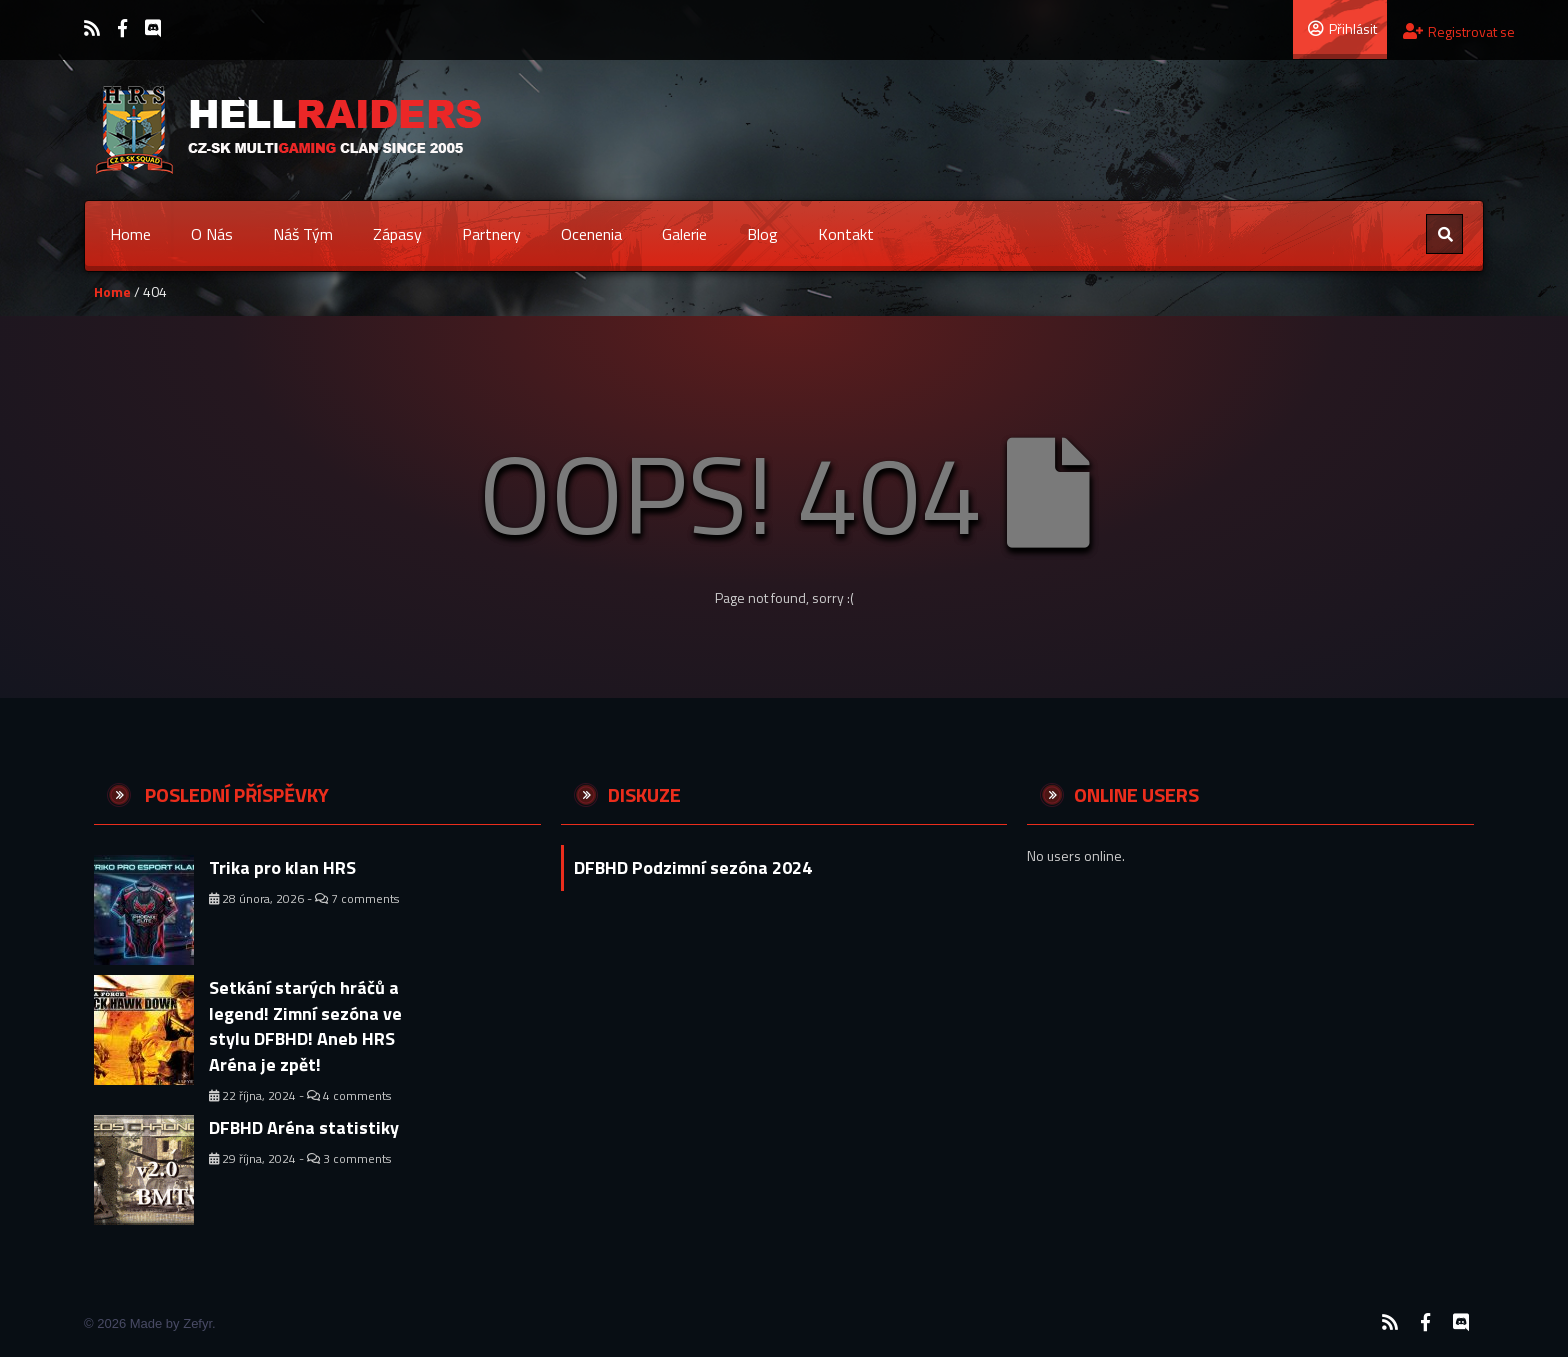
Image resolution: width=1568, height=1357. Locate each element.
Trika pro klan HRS (282, 867)
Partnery (491, 234)
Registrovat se (1459, 31)
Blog (762, 234)
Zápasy (397, 234)
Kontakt (846, 234)
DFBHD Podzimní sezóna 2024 (693, 867)
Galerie (684, 234)
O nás (212, 234)
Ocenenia (591, 234)
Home (130, 234)
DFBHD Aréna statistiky (304, 1127)
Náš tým (303, 234)
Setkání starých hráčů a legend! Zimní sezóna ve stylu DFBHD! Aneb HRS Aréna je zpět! (305, 1026)
